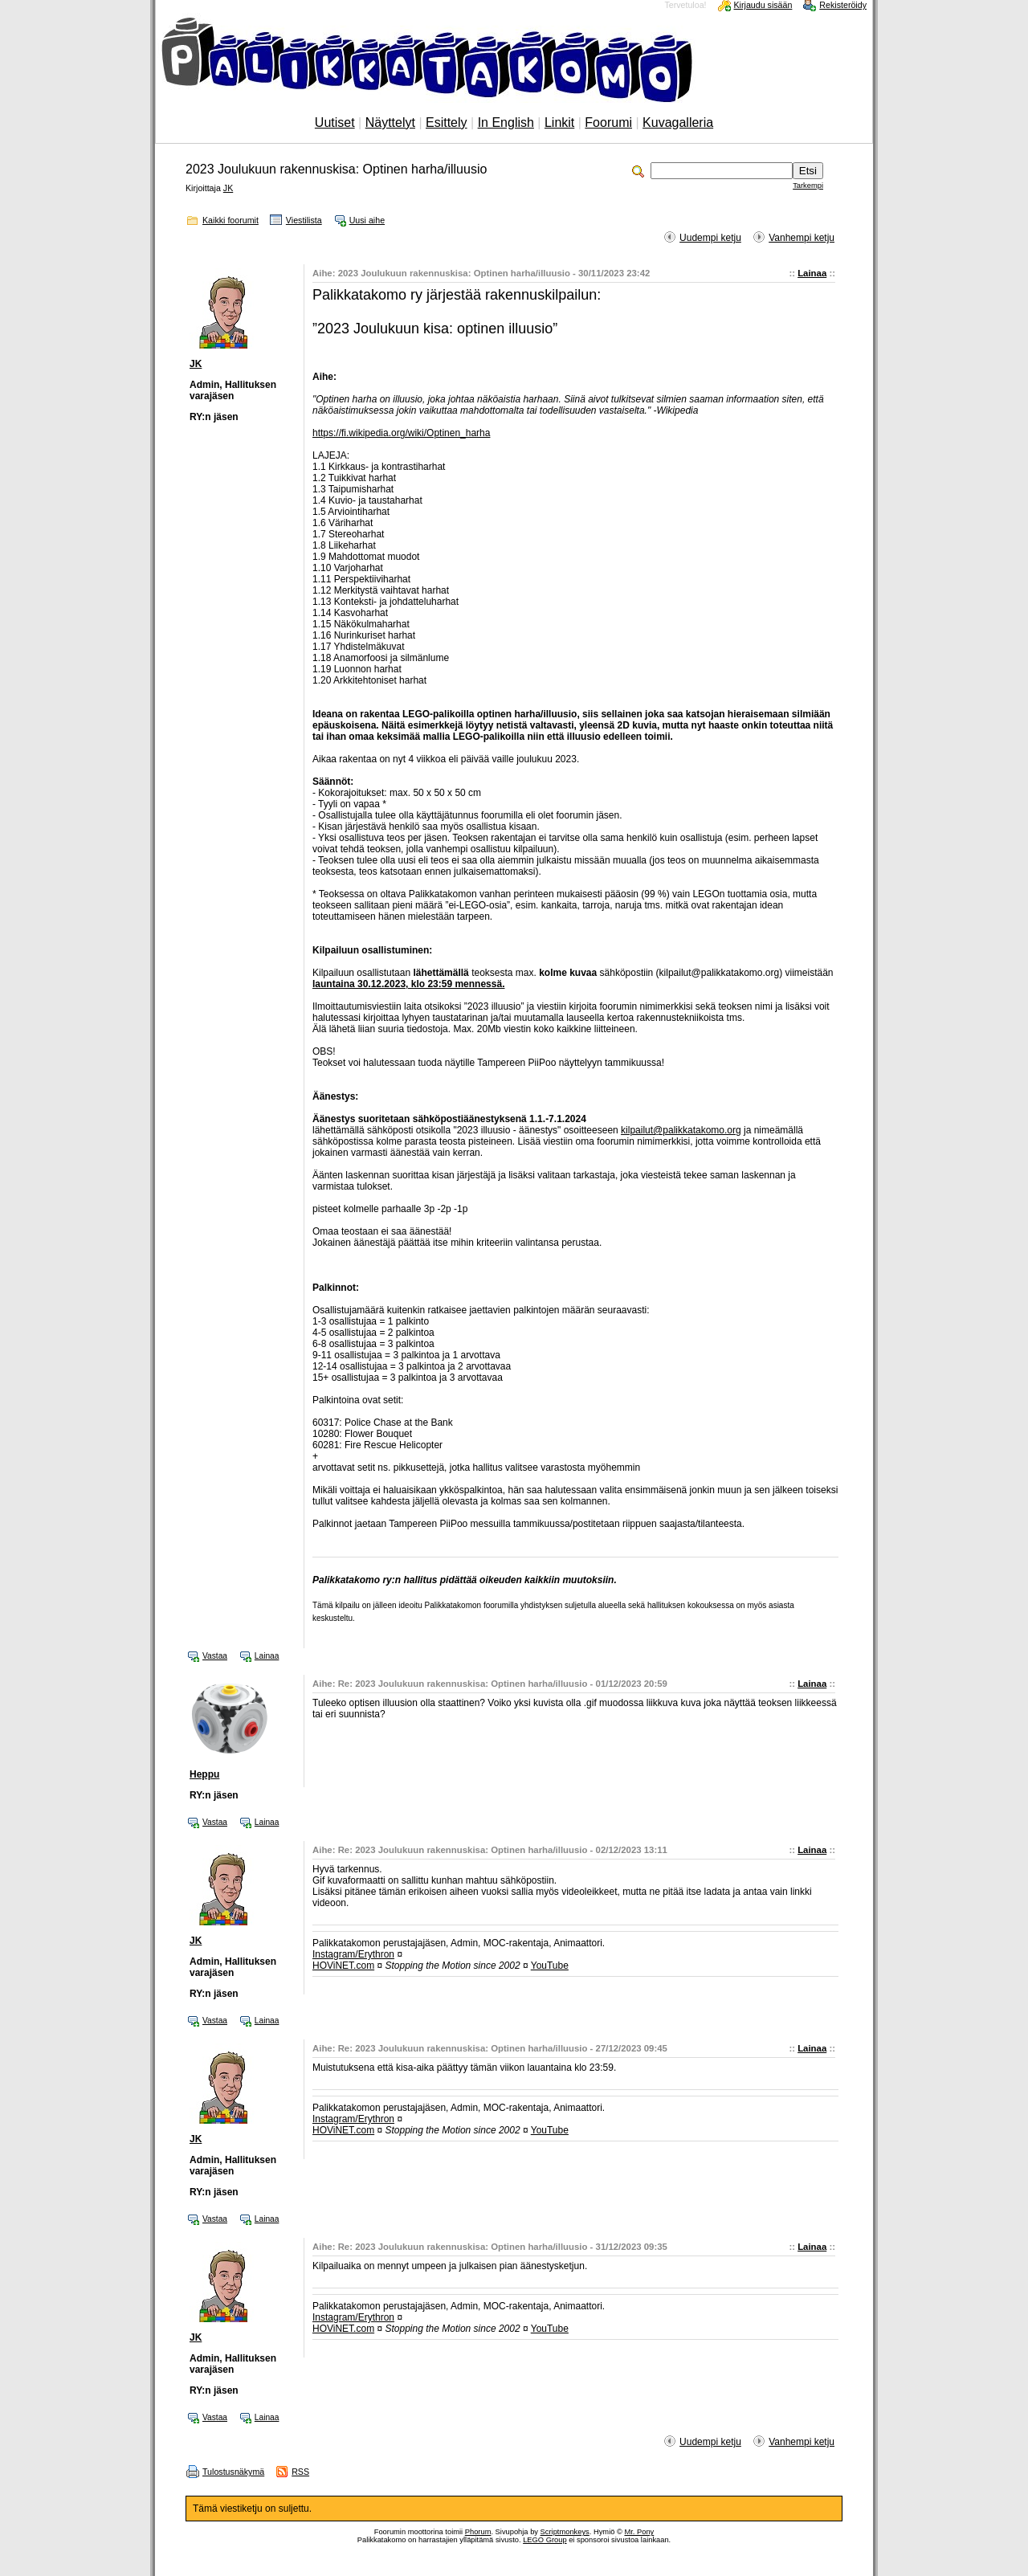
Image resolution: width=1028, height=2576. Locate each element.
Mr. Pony (639, 2532)
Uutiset (335, 122)
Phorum (478, 2532)
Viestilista (304, 220)
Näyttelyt (390, 122)
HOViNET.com (343, 1965)
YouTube (550, 1965)
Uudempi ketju (710, 237)
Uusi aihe (367, 220)
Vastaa (214, 1655)
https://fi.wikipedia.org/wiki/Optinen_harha (401, 433)
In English (506, 122)
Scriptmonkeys (565, 2532)
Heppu (204, 1774)
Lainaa (812, 273)
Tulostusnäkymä (233, 2471)
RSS (300, 2471)
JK (228, 188)
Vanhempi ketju (801, 237)
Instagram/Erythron (353, 1954)
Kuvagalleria (677, 122)
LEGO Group (544, 2540)
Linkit (559, 122)
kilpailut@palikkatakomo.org (681, 1130)
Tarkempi (808, 186)
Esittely (446, 122)
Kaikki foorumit (230, 220)
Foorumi (608, 122)
